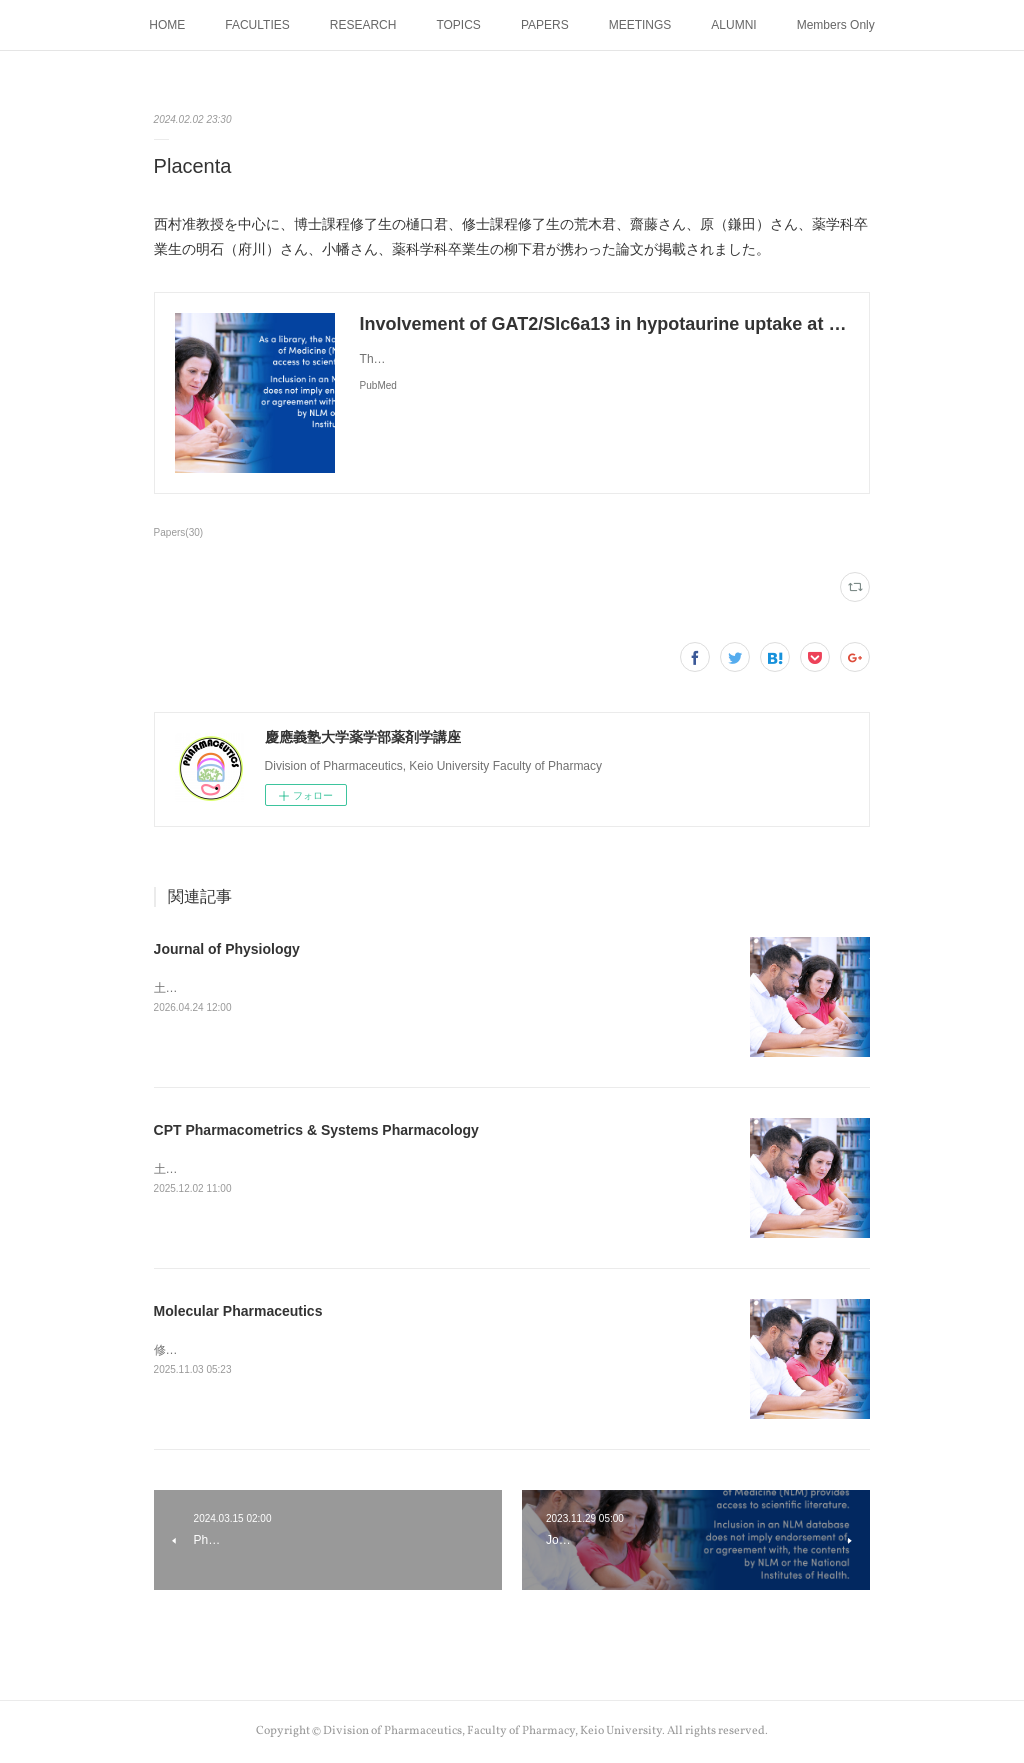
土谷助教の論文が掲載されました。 (250, 1169)
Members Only (836, 25)
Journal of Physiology (227, 949)
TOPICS (458, 25)
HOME (167, 25)
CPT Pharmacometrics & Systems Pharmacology (316, 1130)
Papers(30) (179, 532)
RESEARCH (363, 25)
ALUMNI (733, 25)
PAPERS (545, 25)
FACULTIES (257, 25)
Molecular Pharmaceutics (238, 1311)
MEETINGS (640, 25)
